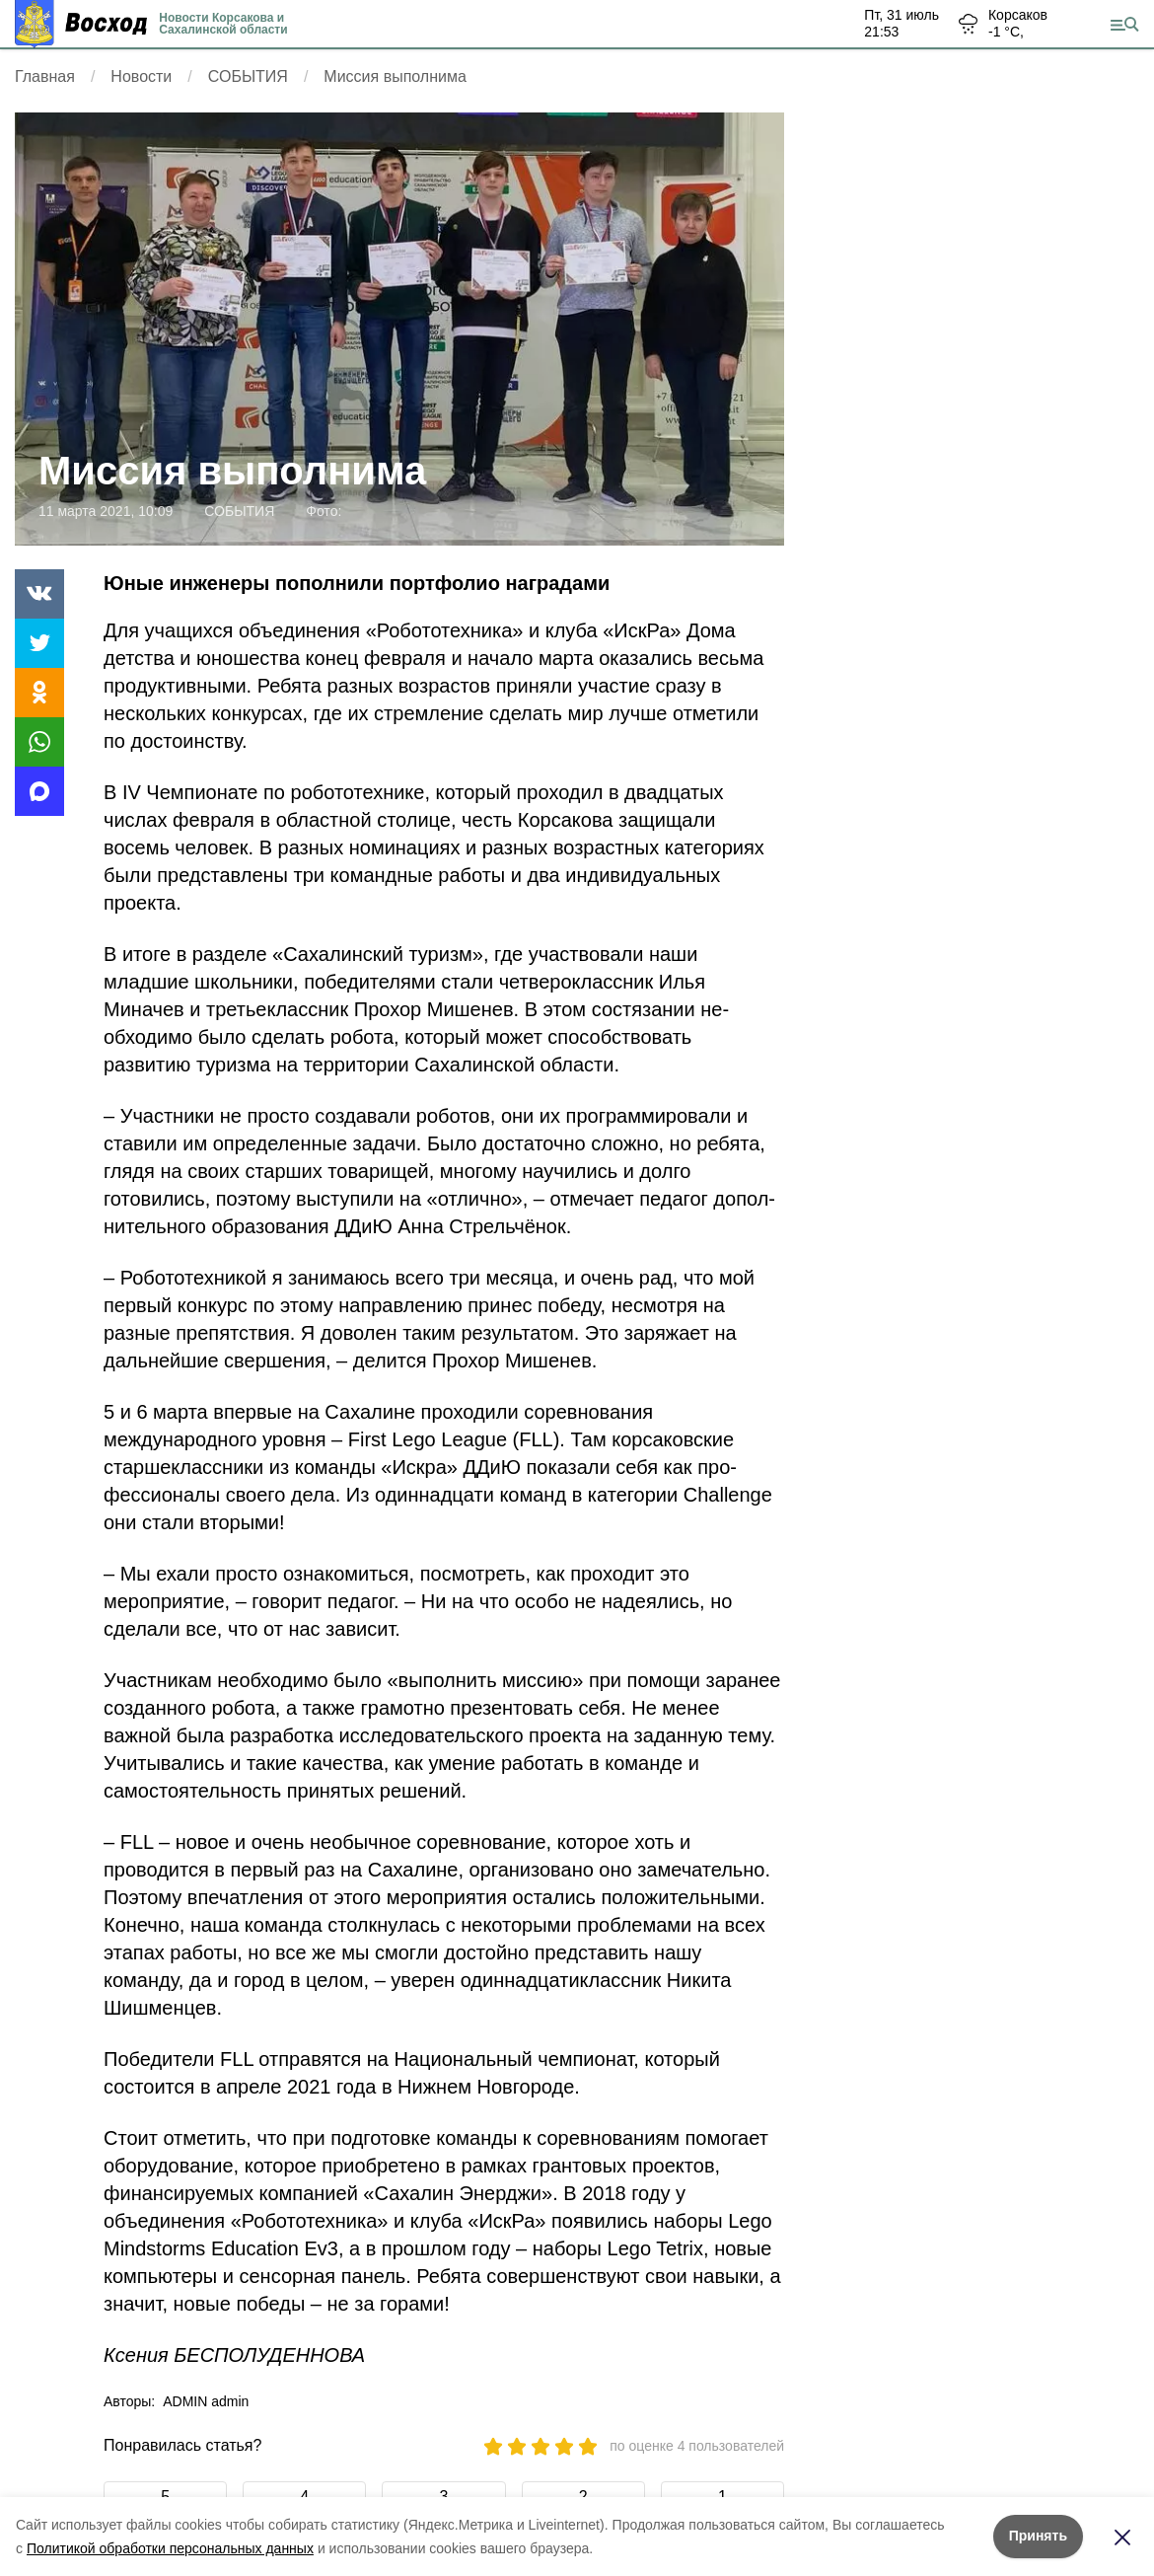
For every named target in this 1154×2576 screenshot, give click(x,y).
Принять (1038, 2535)
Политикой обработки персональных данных (170, 2548)
